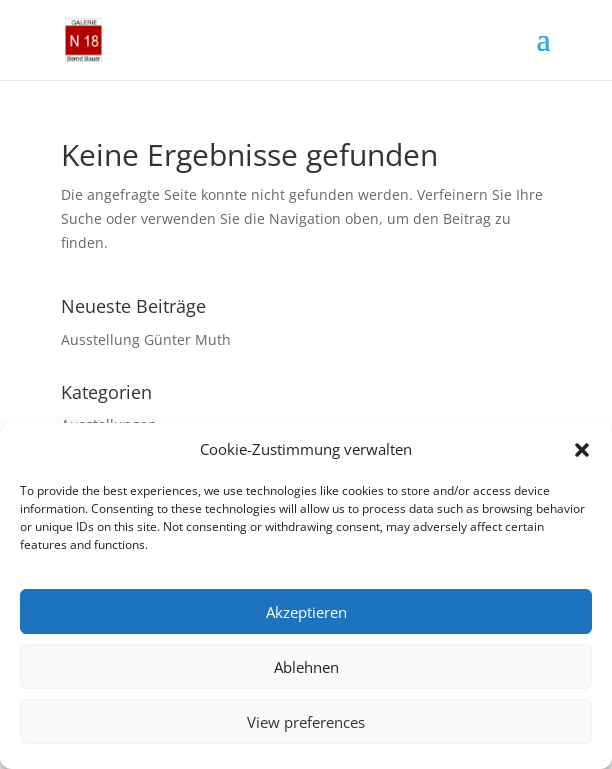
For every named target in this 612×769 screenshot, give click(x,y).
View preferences (306, 722)
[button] (582, 450)
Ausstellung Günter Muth (146, 339)
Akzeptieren (306, 612)
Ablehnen (306, 667)
